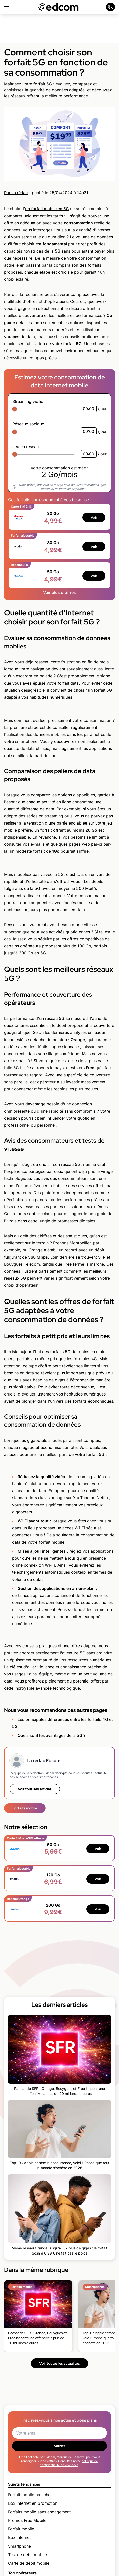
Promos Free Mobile (27, 2520)
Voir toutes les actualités (59, 2363)
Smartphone (19, 2546)
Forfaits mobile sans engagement (39, 2511)
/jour (102, 408)
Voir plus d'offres (59, 592)
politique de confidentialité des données (69, 2463)
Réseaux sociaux (28, 423)
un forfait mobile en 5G (47, 208)
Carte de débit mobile (28, 2563)
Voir (94, 517)
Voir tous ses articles (35, 1789)
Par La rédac (16, 192)
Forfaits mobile (24, 1808)
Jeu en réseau (25, 446)
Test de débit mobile (27, 2554)
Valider (59, 2446)
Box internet (19, 2537)
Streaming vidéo (27, 401)
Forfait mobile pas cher (30, 2494)
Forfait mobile (21, 2528)
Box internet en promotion (32, 2503)
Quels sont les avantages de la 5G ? (51, 1735)
